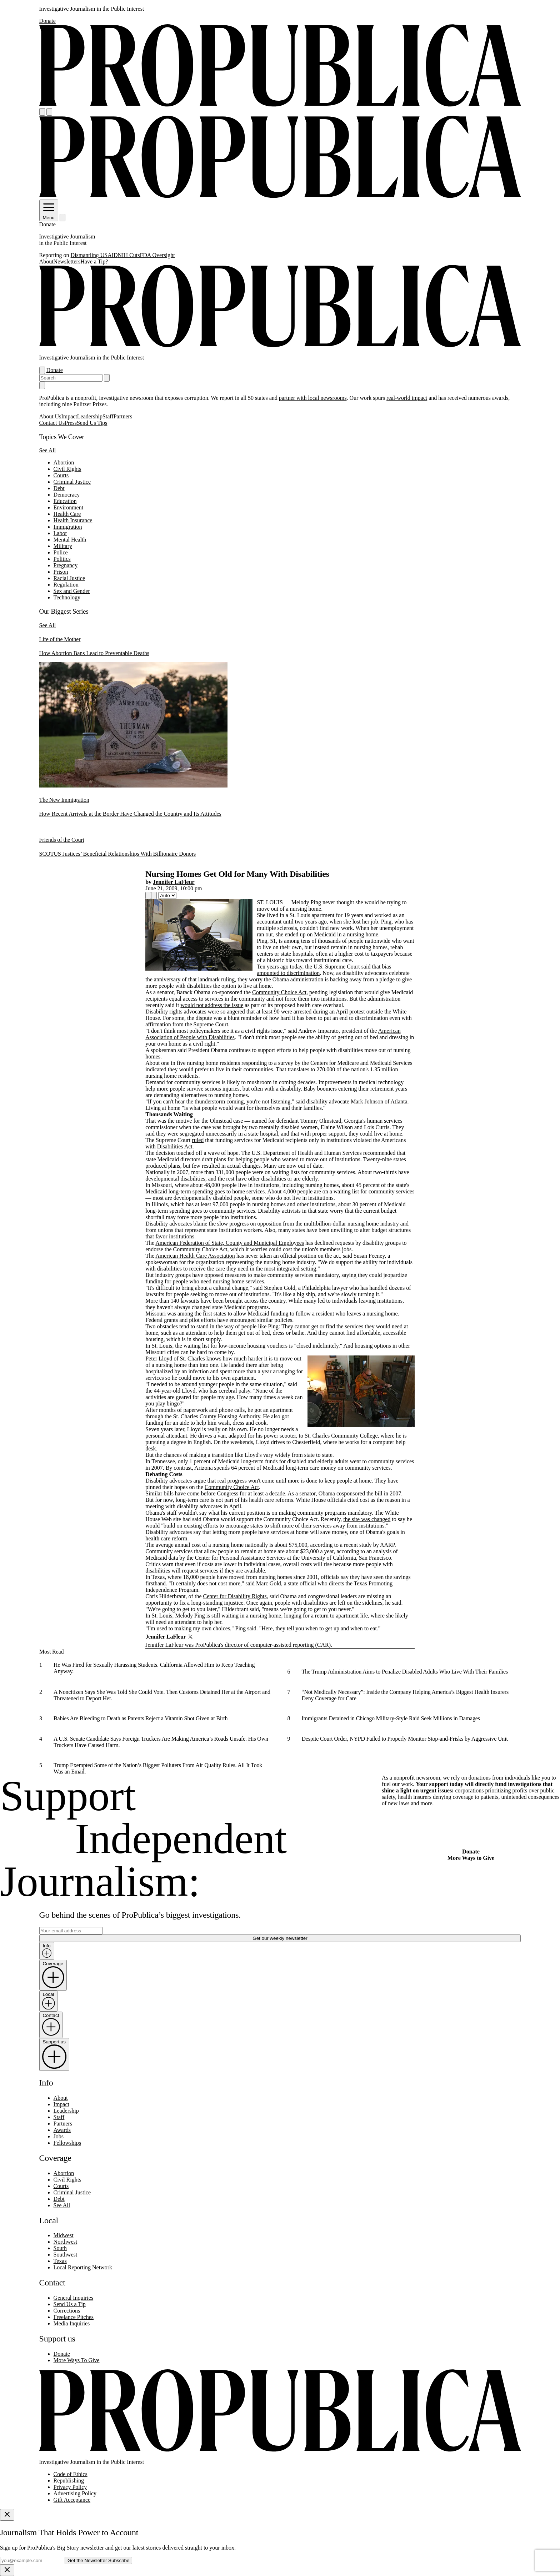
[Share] (148, 895)
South (60, 2248)
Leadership (89, 416)
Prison (61, 572)
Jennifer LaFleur (174, 882)
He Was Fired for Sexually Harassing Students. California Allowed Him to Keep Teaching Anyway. (154, 1668)
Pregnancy (66, 565)
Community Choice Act (279, 992)
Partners (123, 416)
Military (63, 546)
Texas (60, 2261)
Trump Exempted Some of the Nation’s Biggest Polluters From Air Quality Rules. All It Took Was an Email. (158, 1768)
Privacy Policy (70, 2487)
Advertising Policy (75, 2493)
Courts (61, 475)
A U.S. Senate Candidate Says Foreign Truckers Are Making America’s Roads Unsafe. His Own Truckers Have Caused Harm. (161, 1741)
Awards (62, 2130)
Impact (69, 416)
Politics (62, 559)
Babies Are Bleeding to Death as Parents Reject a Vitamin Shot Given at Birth (141, 1718)
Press (71, 423)
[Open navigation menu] (42, 112)
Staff (108, 416)
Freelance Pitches (74, 2317)
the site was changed (366, 1519)
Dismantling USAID (94, 255)
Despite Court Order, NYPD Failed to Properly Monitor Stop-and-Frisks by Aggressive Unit (404, 1738)
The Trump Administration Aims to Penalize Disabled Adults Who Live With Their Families (404, 1672)
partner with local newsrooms (313, 398)
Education (65, 501)
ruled (198, 1140)
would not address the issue (211, 1005)
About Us (50, 416)
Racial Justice (69, 578)
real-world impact (406, 398)
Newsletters (67, 261)
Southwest (66, 2255)
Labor (60, 533)
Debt (59, 488)
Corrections (67, 2311)
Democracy (67, 495)
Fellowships (67, 2143)
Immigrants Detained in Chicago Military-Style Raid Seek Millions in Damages (390, 1718)
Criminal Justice (72, 482)
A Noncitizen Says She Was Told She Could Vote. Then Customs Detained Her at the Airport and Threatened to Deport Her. (162, 1695)
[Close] (7, 2515)
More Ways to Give (471, 1858)
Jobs (59, 2136)
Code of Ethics (71, 2474)
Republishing (69, 2480)
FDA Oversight (157, 255)
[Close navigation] (42, 385)
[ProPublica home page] (280, 2450)
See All (47, 450)
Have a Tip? (94, 261)
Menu (48, 215)
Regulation (66, 585)
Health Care (67, 514)
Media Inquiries (72, 2323)
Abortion (64, 462)
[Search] (49, 112)
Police (61, 552)
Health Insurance (73, 520)
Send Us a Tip (70, 2304)
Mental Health (70, 540)
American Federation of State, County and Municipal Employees (229, 1243)
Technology (67, 597)
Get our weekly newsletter (279, 1938)
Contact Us (52, 423)
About (46, 261)
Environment (69, 507)
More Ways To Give (77, 2360)
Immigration (68, 527)
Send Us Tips (92, 423)
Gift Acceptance (72, 2500)
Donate (47, 21)
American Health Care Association (195, 1256)
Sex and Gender (72, 591)
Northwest (66, 2242)
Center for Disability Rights (234, 1596)
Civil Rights (67, 469)
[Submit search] (107, 378)
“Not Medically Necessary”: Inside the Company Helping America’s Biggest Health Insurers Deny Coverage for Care (405, 1695)
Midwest (64, 2235)
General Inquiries (74, 2298)
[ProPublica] (280, 105)
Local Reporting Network (83, 2267)
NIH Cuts (129, 255)
